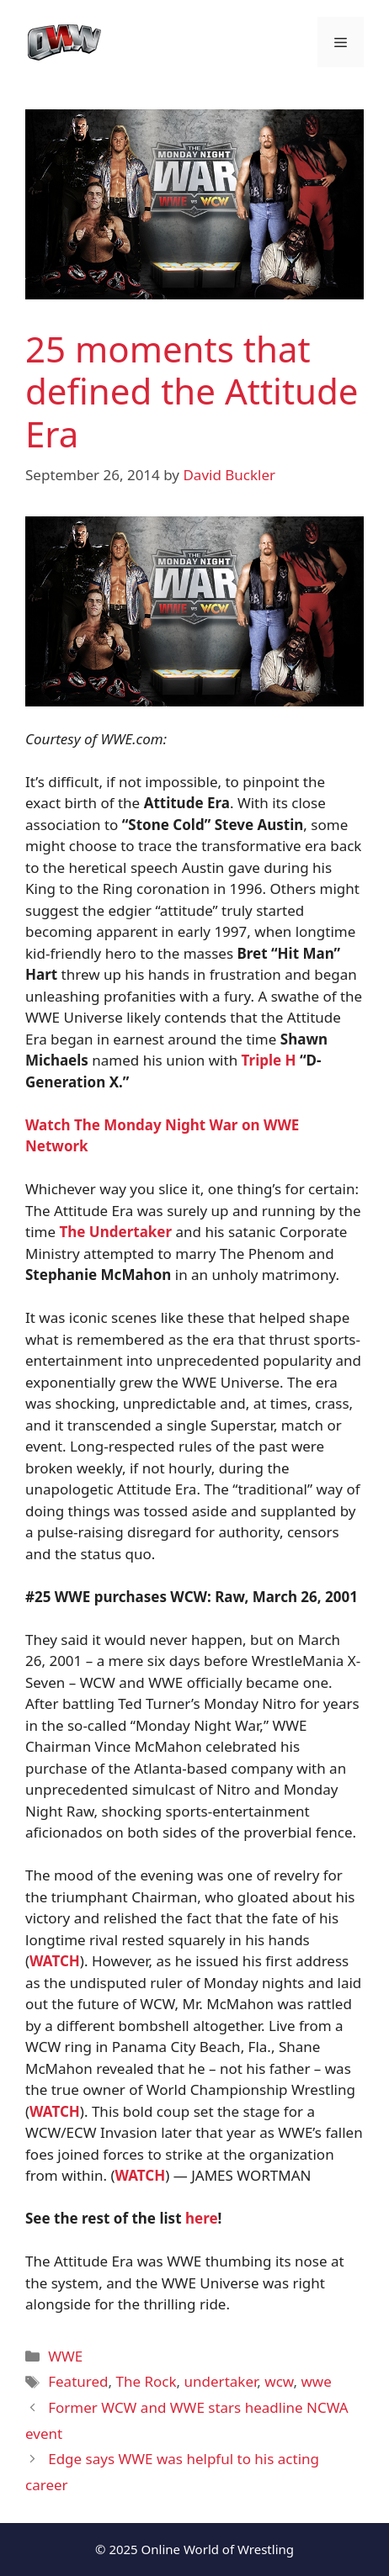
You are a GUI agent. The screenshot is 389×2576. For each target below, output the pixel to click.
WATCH (140, 2175)
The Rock (146, 2381)
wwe (316, 2381)
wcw (278, 2381)
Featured (78, 2381)
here (201, 2218)
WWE (65, 2356)
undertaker (221, 2381)
